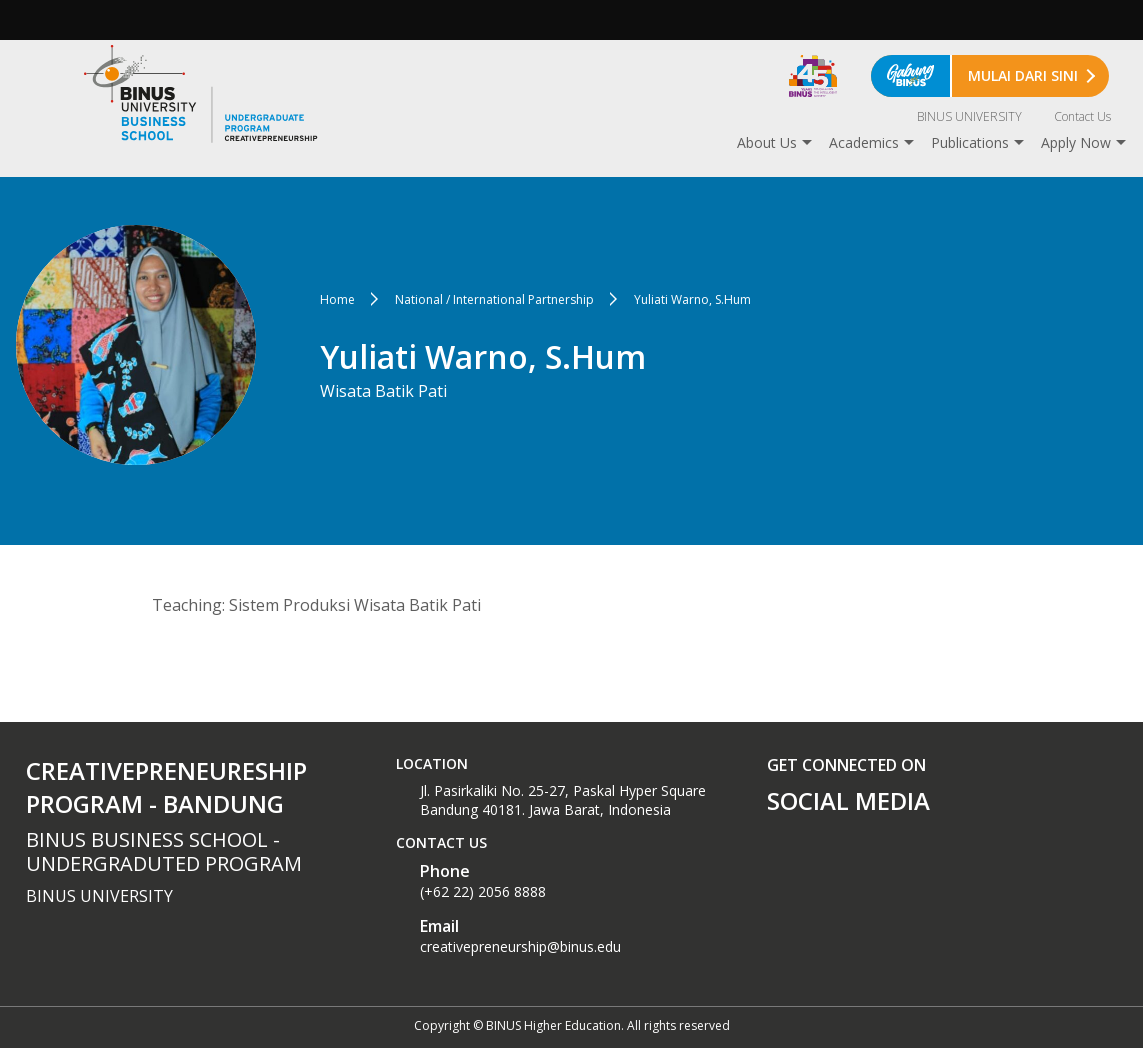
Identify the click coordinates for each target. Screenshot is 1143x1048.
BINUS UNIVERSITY (969, 116)
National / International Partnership (494, 299)
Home (337, 299)
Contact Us (1082, 116)
